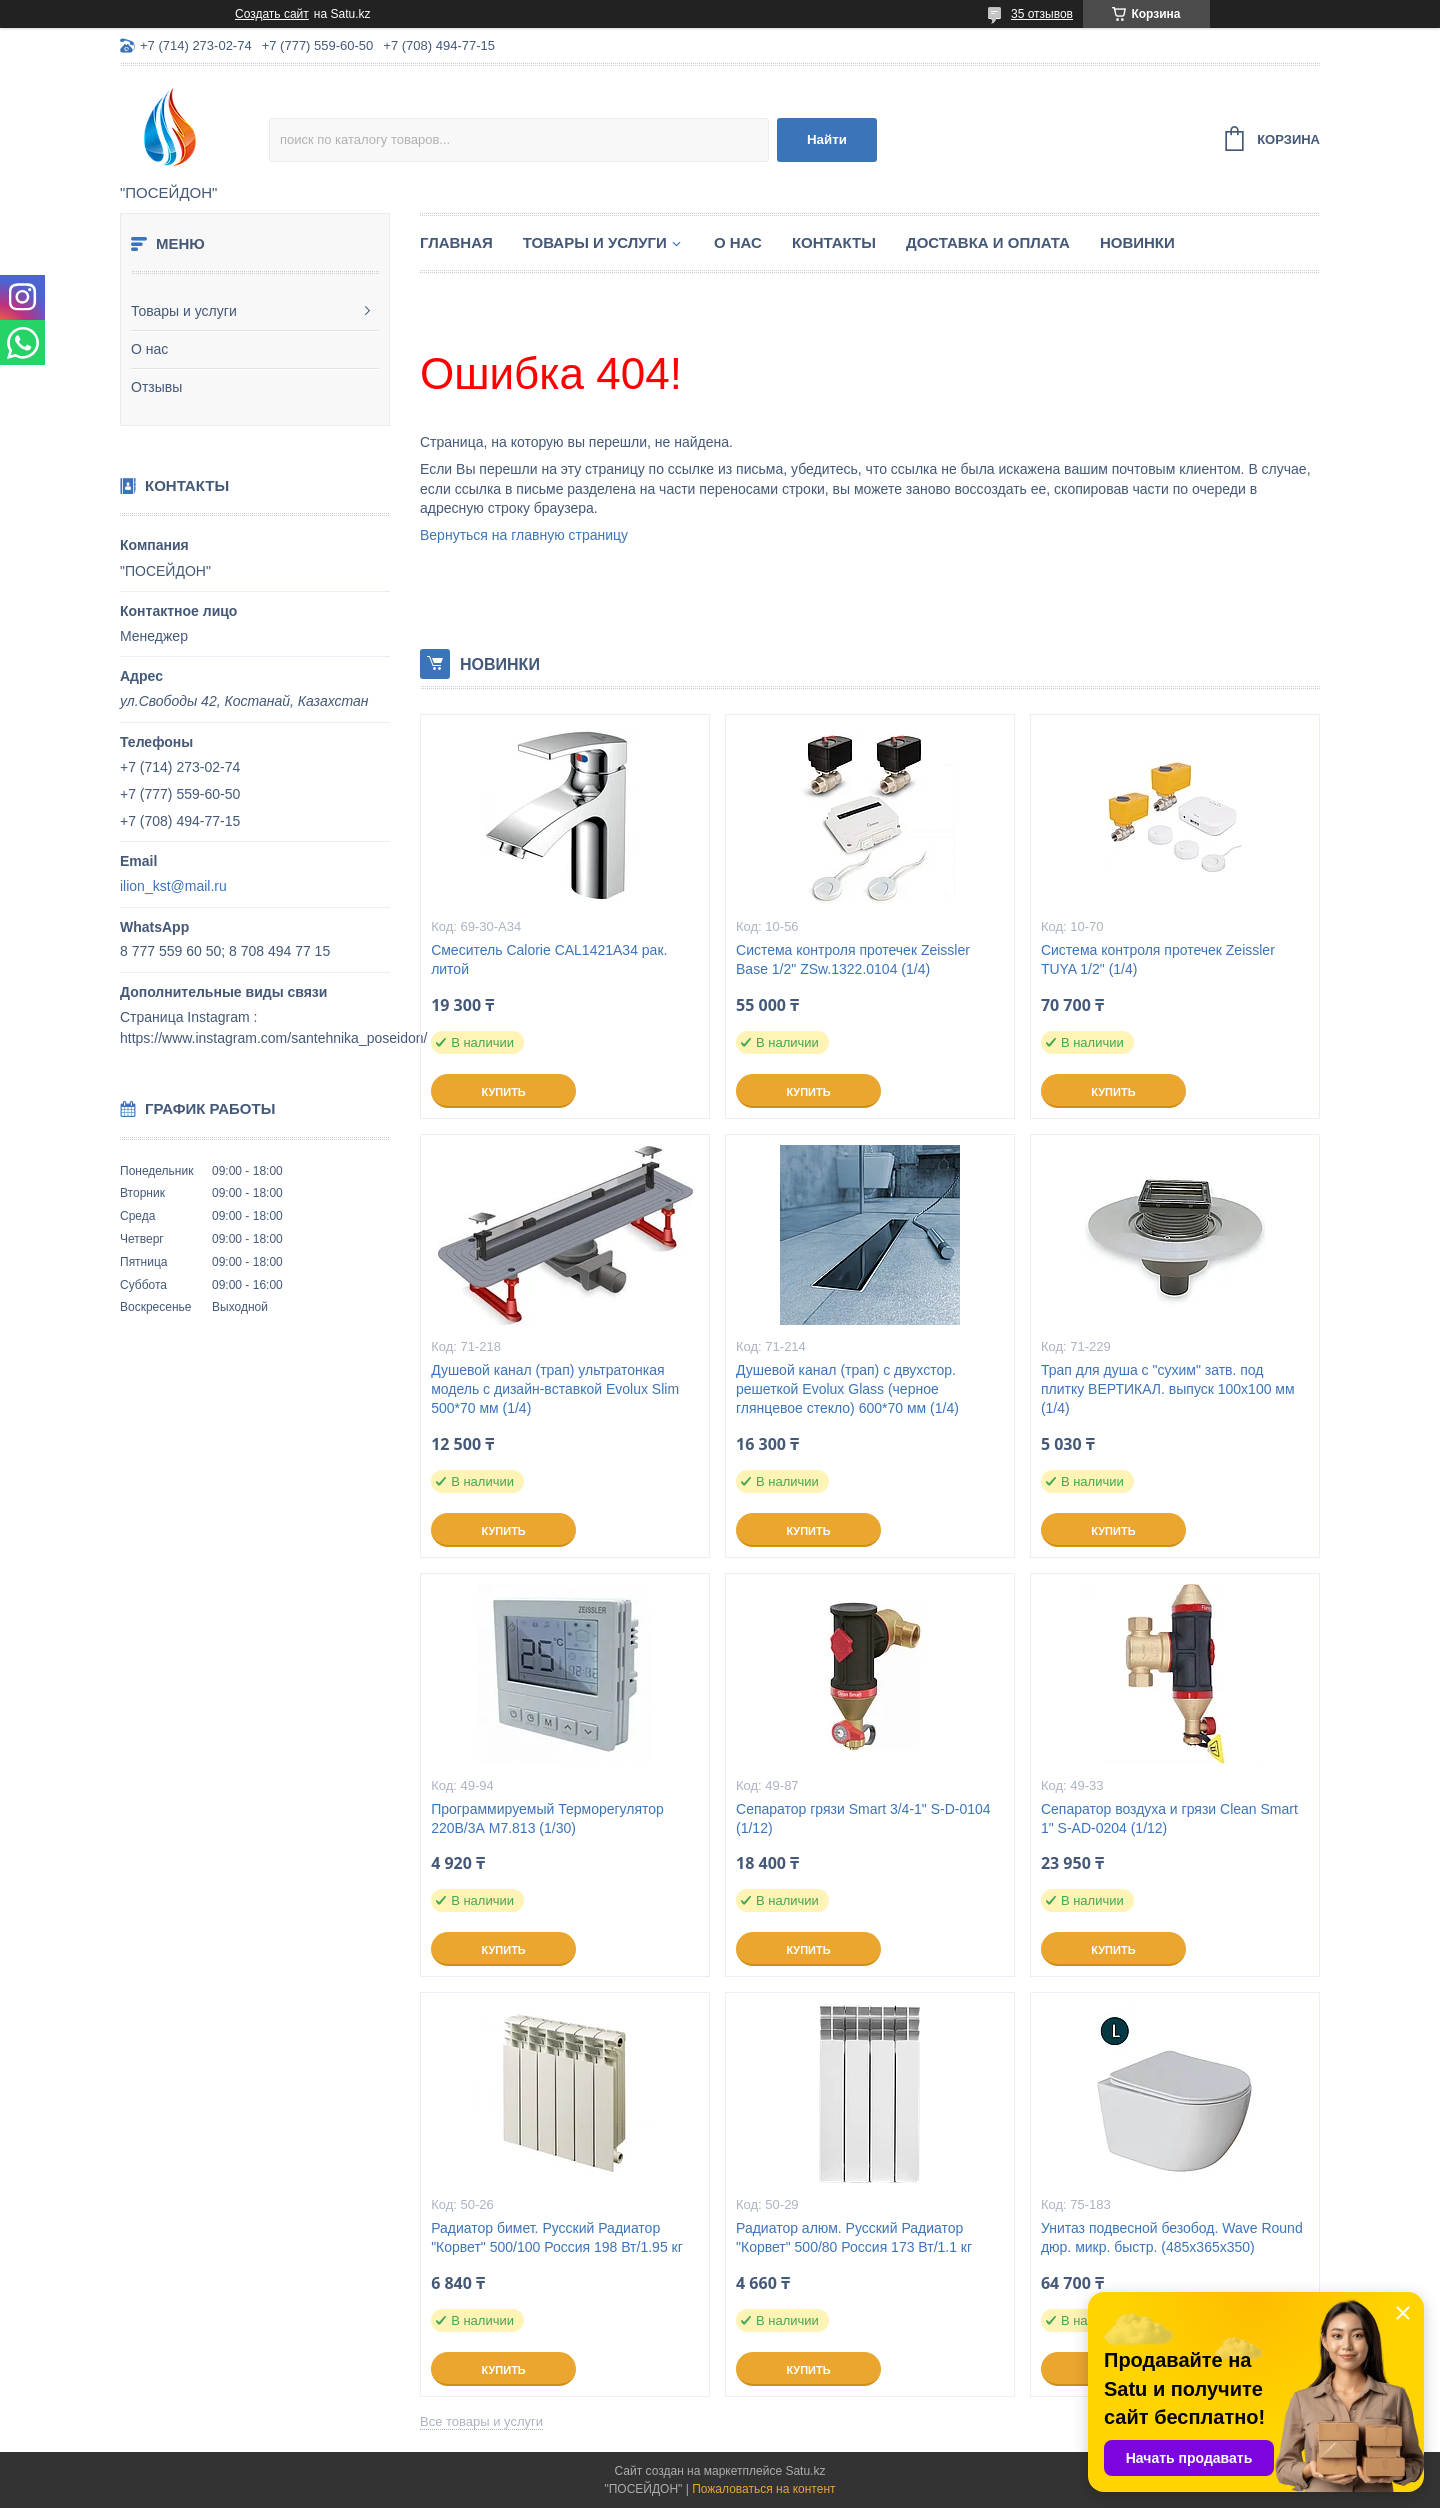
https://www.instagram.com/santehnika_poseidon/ (273, 1038)
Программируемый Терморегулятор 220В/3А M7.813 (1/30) (547, 1818)
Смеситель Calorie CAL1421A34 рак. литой (549, 959)
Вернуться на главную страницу (524, 535)
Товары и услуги (184, 311)
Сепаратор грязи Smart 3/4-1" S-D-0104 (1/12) (863, 1818)
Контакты (834, 242)
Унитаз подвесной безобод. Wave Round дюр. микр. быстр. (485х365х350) (1172, 2237)
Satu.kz (805, 2471)
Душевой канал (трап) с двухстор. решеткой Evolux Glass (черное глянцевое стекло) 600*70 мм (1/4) (847, 1389)
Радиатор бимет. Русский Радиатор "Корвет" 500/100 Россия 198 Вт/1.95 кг (557, 2237)
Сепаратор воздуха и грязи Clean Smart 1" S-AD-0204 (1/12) (1169, 1818)
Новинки (1137, 242)
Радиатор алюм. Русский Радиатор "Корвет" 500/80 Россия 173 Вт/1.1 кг (854, 2237)
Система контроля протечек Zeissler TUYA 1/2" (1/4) (1158, 959)
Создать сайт (272, 14)
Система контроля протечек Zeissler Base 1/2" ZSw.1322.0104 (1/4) (853, 959)
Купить (503, 1092)
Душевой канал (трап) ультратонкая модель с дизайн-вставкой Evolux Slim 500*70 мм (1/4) (555, 1389)
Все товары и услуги (481, 2421)
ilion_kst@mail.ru (173, 886)
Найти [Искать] (827, 139)
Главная (456, 242)
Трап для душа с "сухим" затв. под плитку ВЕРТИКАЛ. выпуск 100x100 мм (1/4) (1168, 1389)
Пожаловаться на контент (763, 2489)
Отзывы (156, 387)
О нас (149, 349)
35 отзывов (1042, 14)
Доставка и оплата (988, 242)
